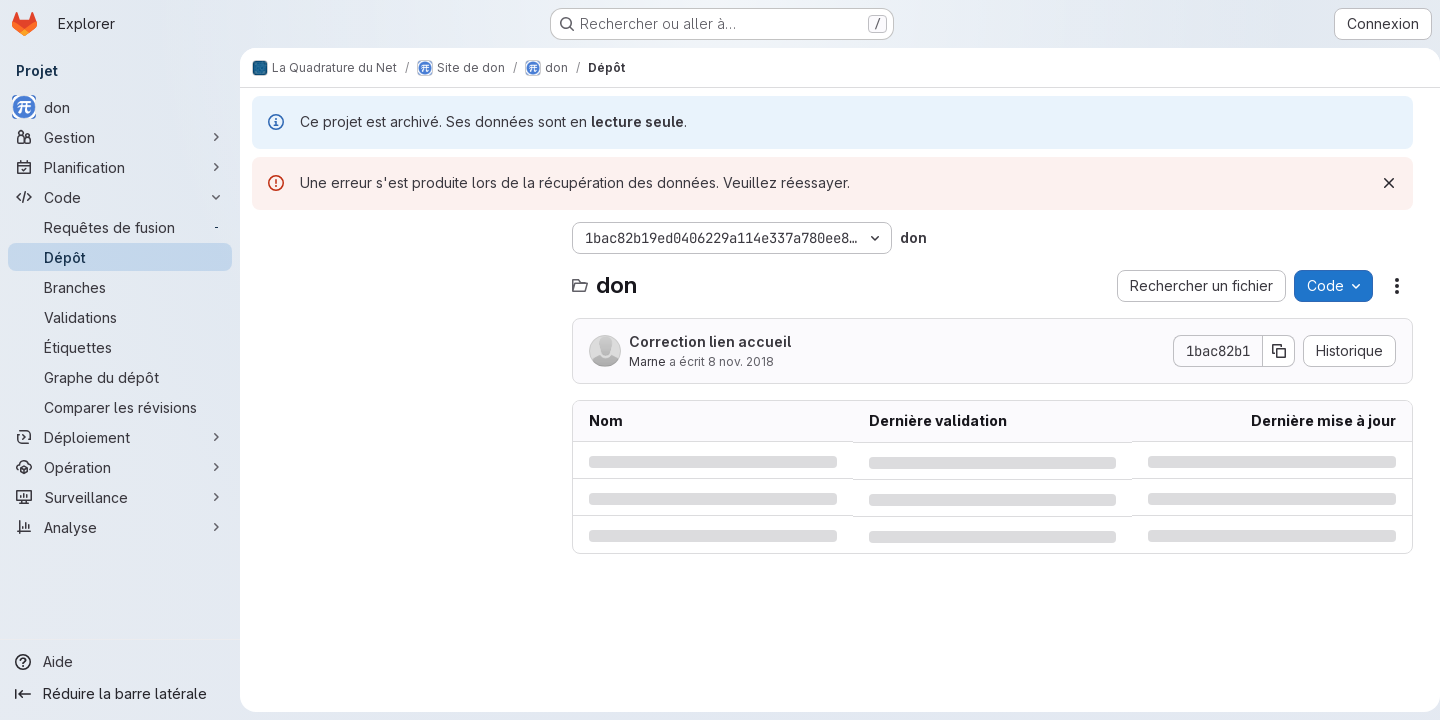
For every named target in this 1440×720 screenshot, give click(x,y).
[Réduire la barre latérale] (120, 694)
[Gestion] (120, 137)
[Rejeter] (1381, 183)
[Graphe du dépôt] (120, 377)
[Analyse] (120, 527)
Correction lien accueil (710, 341)
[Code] (120, 197)
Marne (647, 361)
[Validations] (120, 317)
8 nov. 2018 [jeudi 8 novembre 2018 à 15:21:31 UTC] (741, 361)
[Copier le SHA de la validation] (1271, 351)
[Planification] (120, 167)
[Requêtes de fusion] (120, 227)
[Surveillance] (120, 497)
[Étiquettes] (120, 347)
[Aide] (120, 662)
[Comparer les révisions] (120, 407)
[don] (120, 107)
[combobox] (402, 277)
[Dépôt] (120, 257)
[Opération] (120, 467)
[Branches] (120, 287)
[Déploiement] (120, 437)
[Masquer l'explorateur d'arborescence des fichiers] (268, 238)
